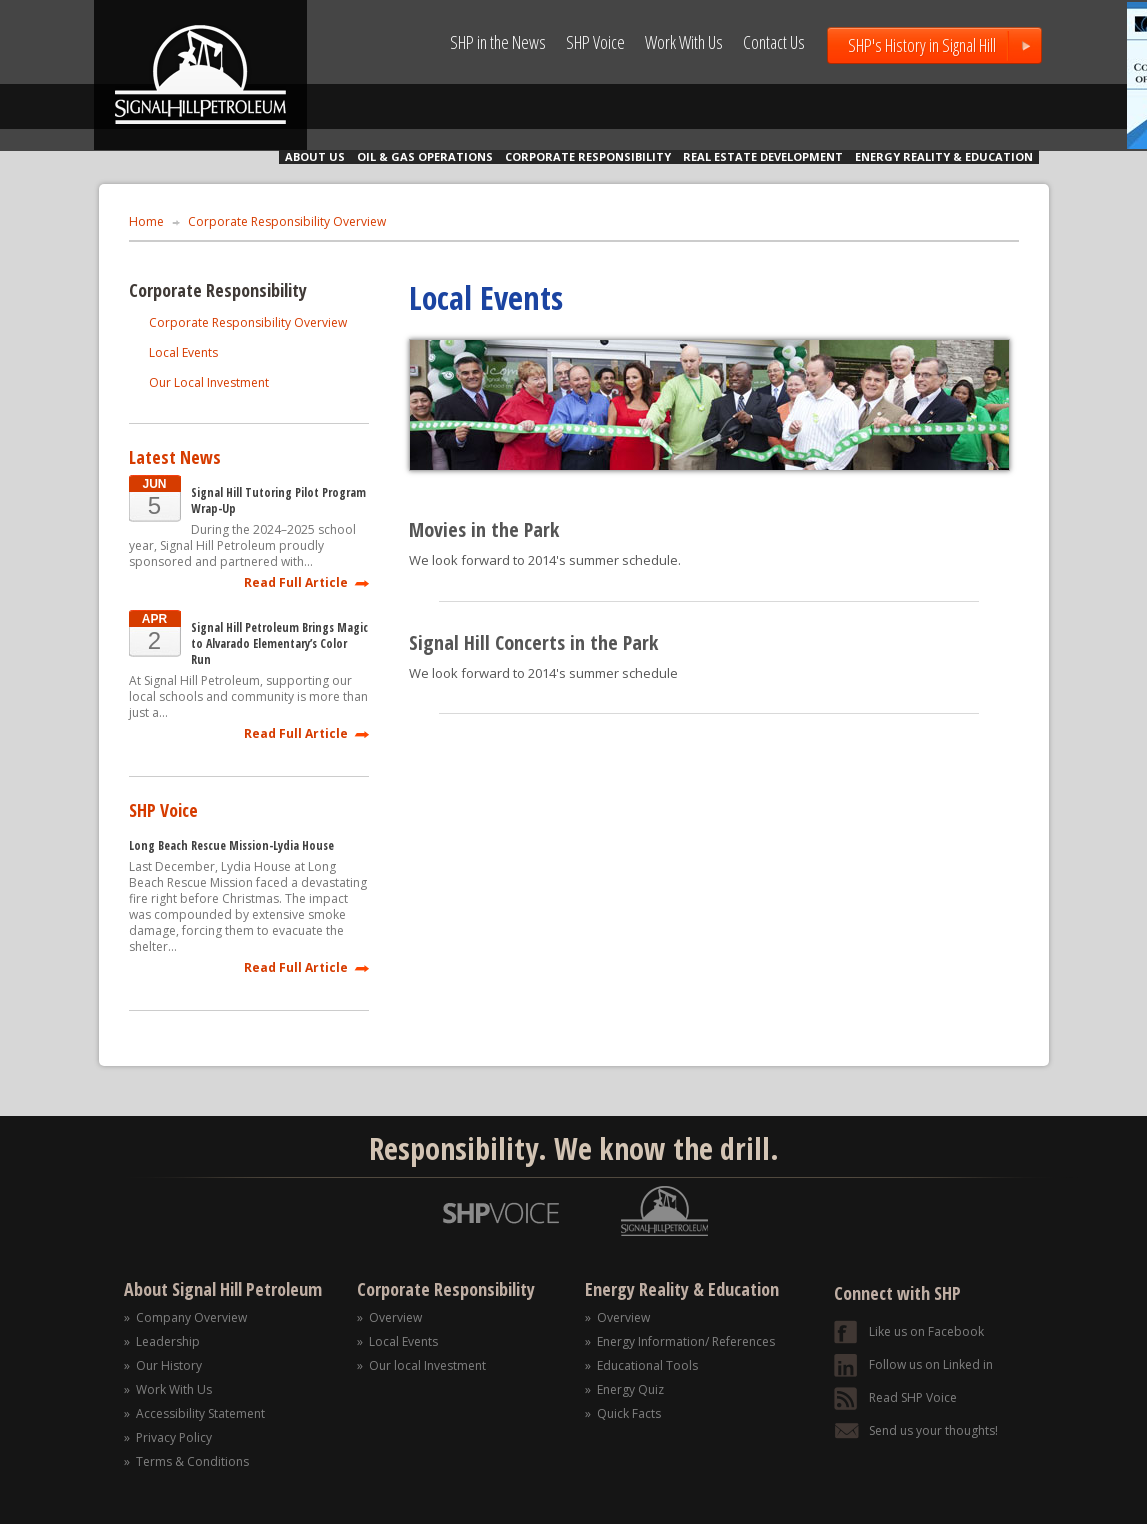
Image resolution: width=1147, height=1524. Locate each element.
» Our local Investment (421, 1365)
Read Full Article (296, 581)
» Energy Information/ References (680, 1341)
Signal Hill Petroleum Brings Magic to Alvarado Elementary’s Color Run (279, 644)
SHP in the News (498, 42)
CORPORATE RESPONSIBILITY (588, 156)
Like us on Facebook (926, 1331)
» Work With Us (168, 1389)
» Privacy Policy (168, 1437)
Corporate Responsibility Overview (287, 221)
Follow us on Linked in (931, 1364)
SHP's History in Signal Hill (922, 45)
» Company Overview (185, 1317)
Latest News (175, 457)
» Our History (163, 1365)
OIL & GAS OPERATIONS (425, 156)
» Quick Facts (623, 1413)
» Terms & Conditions (186, 1461)
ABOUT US (315, 156)
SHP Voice (595, 42)
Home (146, 221)
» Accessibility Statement (194, 1413)
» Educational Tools (641, 1365)
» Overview (389, 1317)
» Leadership (162, 1341)
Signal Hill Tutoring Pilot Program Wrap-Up (278, 501)
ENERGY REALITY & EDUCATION (944, 156)
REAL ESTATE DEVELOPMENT (763, 156)
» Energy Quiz (624, 1389)
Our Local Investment (209, 382)
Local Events (183, 352)
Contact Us (774, 42)
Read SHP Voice (913, 1397)
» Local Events (397, 1341)
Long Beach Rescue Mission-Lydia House (231, 846)
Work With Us (684, 42)
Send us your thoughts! (933, 1430)
